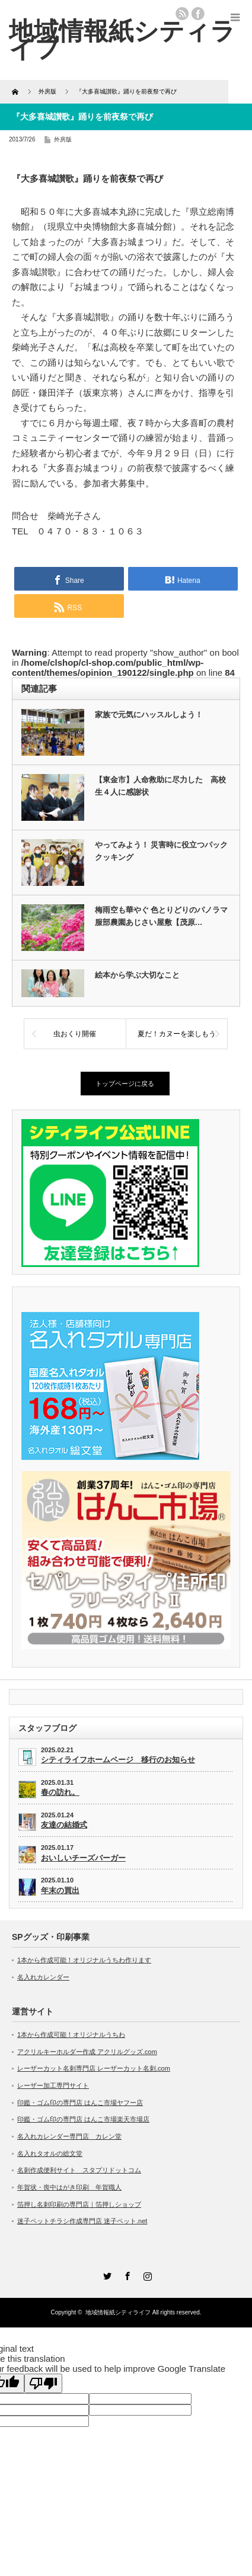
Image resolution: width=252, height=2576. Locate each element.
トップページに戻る (124, 1083)
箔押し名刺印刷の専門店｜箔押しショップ (79, 2204)
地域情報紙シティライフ (118, 2312)
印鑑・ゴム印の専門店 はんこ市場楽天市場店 (83, 2119)
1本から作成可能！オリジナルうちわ (71, 2034)
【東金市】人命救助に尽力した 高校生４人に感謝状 (160, 786)
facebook (198, 13)
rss (182, 13)
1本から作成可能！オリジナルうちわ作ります (84, 1960)
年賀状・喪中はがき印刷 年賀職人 (69, 2187)
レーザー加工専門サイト (53, 2085)
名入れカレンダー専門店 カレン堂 (69, 2136)
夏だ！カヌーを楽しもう (177, 1034)
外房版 (63, 139)
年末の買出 (60, 1890)
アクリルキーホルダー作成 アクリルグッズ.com (87, 2051)
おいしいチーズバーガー (83, 1857)
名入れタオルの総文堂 (49, 2153)
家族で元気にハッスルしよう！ (149, 714)
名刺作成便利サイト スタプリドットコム (79, 2170)
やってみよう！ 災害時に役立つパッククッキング (161, 851)
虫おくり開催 (74, 1034)
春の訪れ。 (60, 1792)
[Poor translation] (43, 2383)
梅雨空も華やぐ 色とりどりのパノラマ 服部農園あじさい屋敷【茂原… (163, 916)
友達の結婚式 (64, 1824)
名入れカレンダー (43, 1977)
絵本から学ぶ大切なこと (137, 975)
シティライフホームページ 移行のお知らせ (118, 1759)
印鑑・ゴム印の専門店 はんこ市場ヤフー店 (80, 2102)
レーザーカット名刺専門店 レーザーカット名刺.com (93, 2068)
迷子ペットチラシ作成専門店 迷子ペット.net (82, 2220)
